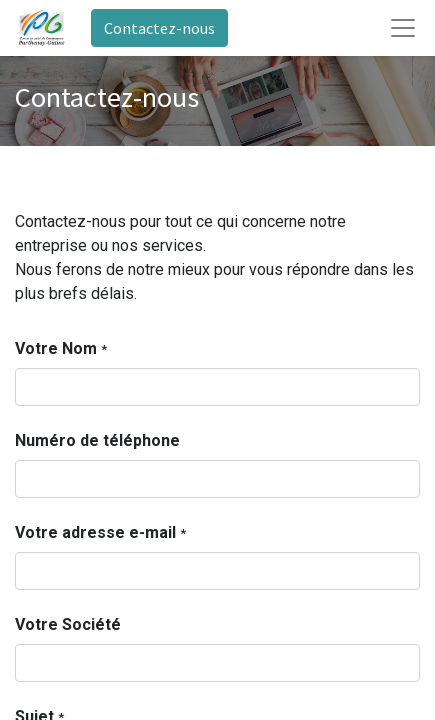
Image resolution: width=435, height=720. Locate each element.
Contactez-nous (159, 28)
